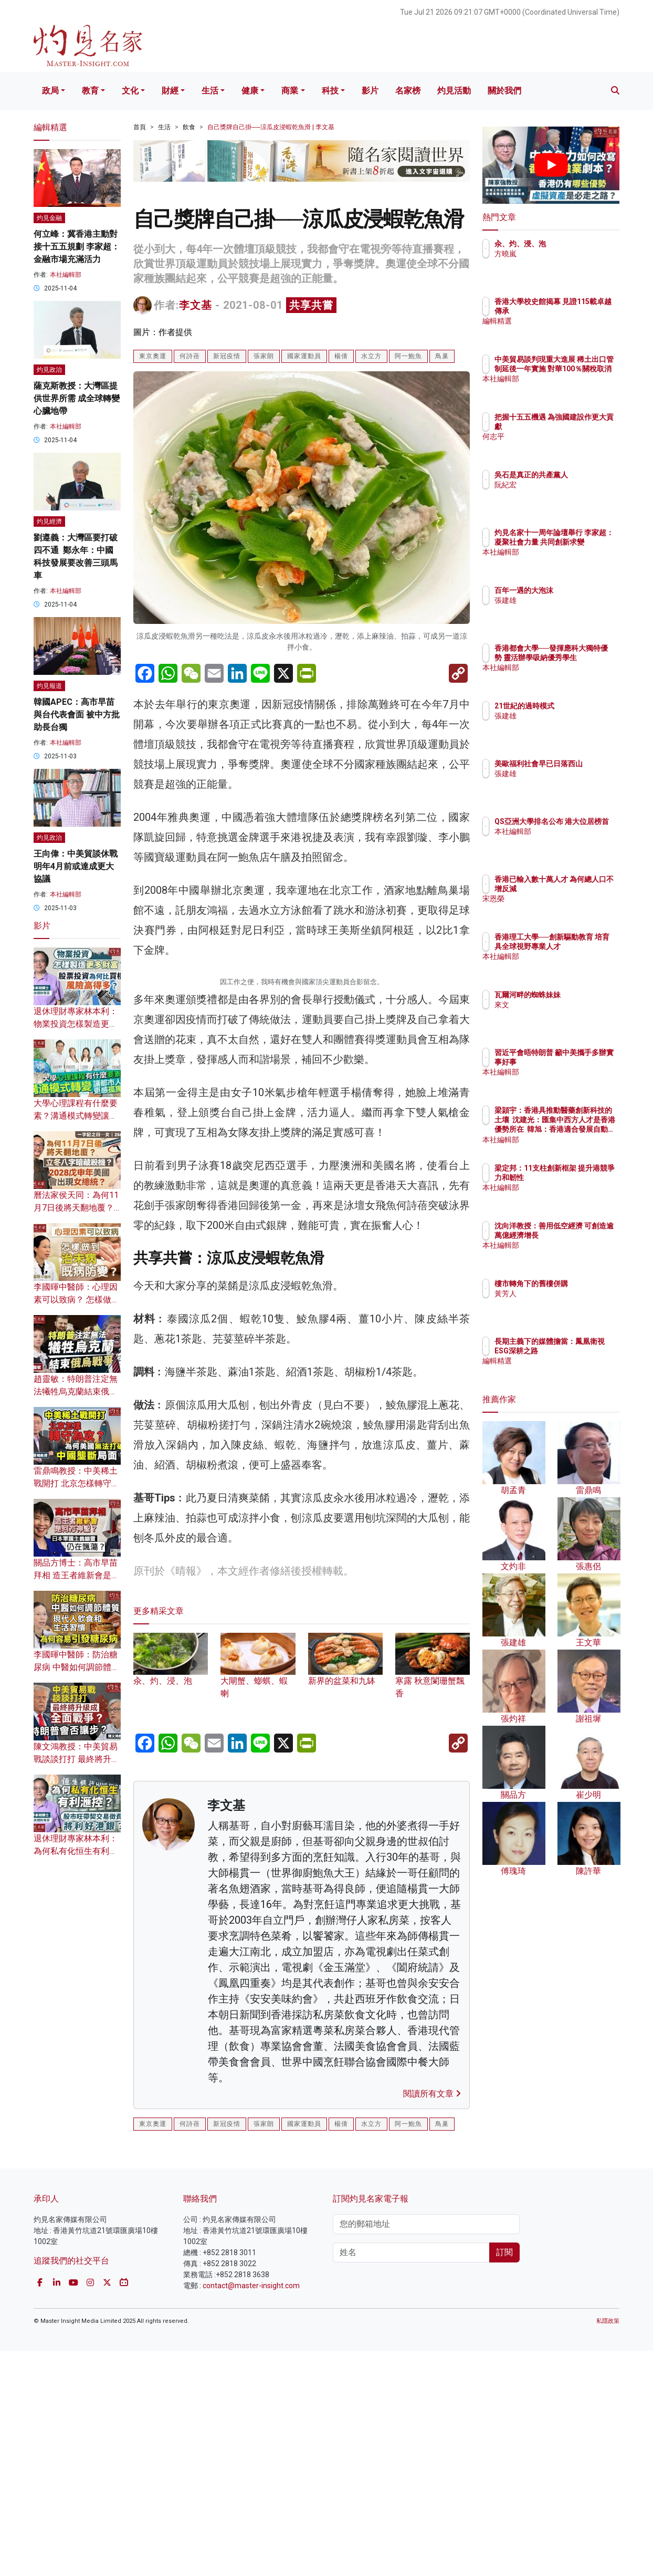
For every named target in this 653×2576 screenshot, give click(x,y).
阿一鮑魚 (408, 356)
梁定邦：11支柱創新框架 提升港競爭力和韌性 (582, 1177)
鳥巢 (442, 356)
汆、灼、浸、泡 (581, 243)
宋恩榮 (567, 908)
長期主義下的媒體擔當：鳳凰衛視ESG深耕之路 (585, 1350)
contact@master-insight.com (251, 2511)
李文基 (195, 305)
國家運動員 (304, 356)
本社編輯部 (65, 274)
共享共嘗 (311, 305)
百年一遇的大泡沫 (585, 590)
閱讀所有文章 (432, 2319)
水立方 (371, 356)
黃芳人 (567, 1303)
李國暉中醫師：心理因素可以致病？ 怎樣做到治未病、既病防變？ (77, 1299)
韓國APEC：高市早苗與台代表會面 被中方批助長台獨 (77, 714)
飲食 (189, 127)
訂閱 (504, 2478)
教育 (90, 91)
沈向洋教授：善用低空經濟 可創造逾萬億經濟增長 (585, 1235)
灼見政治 (49, 369)
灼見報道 (49, 686)
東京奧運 (152, 356)
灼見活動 (454, 91)
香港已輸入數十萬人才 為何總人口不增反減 (585, 888)
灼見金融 (49, 218)
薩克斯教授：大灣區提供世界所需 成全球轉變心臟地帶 (77, 398)
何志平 (567, 446)
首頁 (139, 127)
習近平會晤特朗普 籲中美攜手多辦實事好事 (585, 1062)
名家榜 (407, 91)
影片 (370, 91)
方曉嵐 (567, 253)
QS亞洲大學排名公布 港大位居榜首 (583, 830)
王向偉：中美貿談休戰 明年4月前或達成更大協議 (76, 866)
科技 (330, 91)
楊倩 (341, 356)
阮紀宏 (567, 494)
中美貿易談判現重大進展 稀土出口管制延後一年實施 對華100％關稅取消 (585, 378)
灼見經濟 (49, 521)
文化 (130, 91)
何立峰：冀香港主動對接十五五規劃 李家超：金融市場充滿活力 (77, 246)
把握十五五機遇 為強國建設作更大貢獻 (585, 426)
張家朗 (264, 356)
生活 (210, 91)
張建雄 (567, 600)
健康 (249, 91)
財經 (170, 91)
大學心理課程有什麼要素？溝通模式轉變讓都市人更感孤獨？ (76, 1115)
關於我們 (504, 91)
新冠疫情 (226, 356)
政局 (50, 91)
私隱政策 (607, 2546)
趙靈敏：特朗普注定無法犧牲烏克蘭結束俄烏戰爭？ (76, 1391)
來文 (563, 1014)
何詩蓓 (190, 356)
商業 (289, 91)
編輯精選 (570, 331)
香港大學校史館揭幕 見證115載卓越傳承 (585, 311)
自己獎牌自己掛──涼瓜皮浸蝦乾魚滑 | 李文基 (270, 127)
